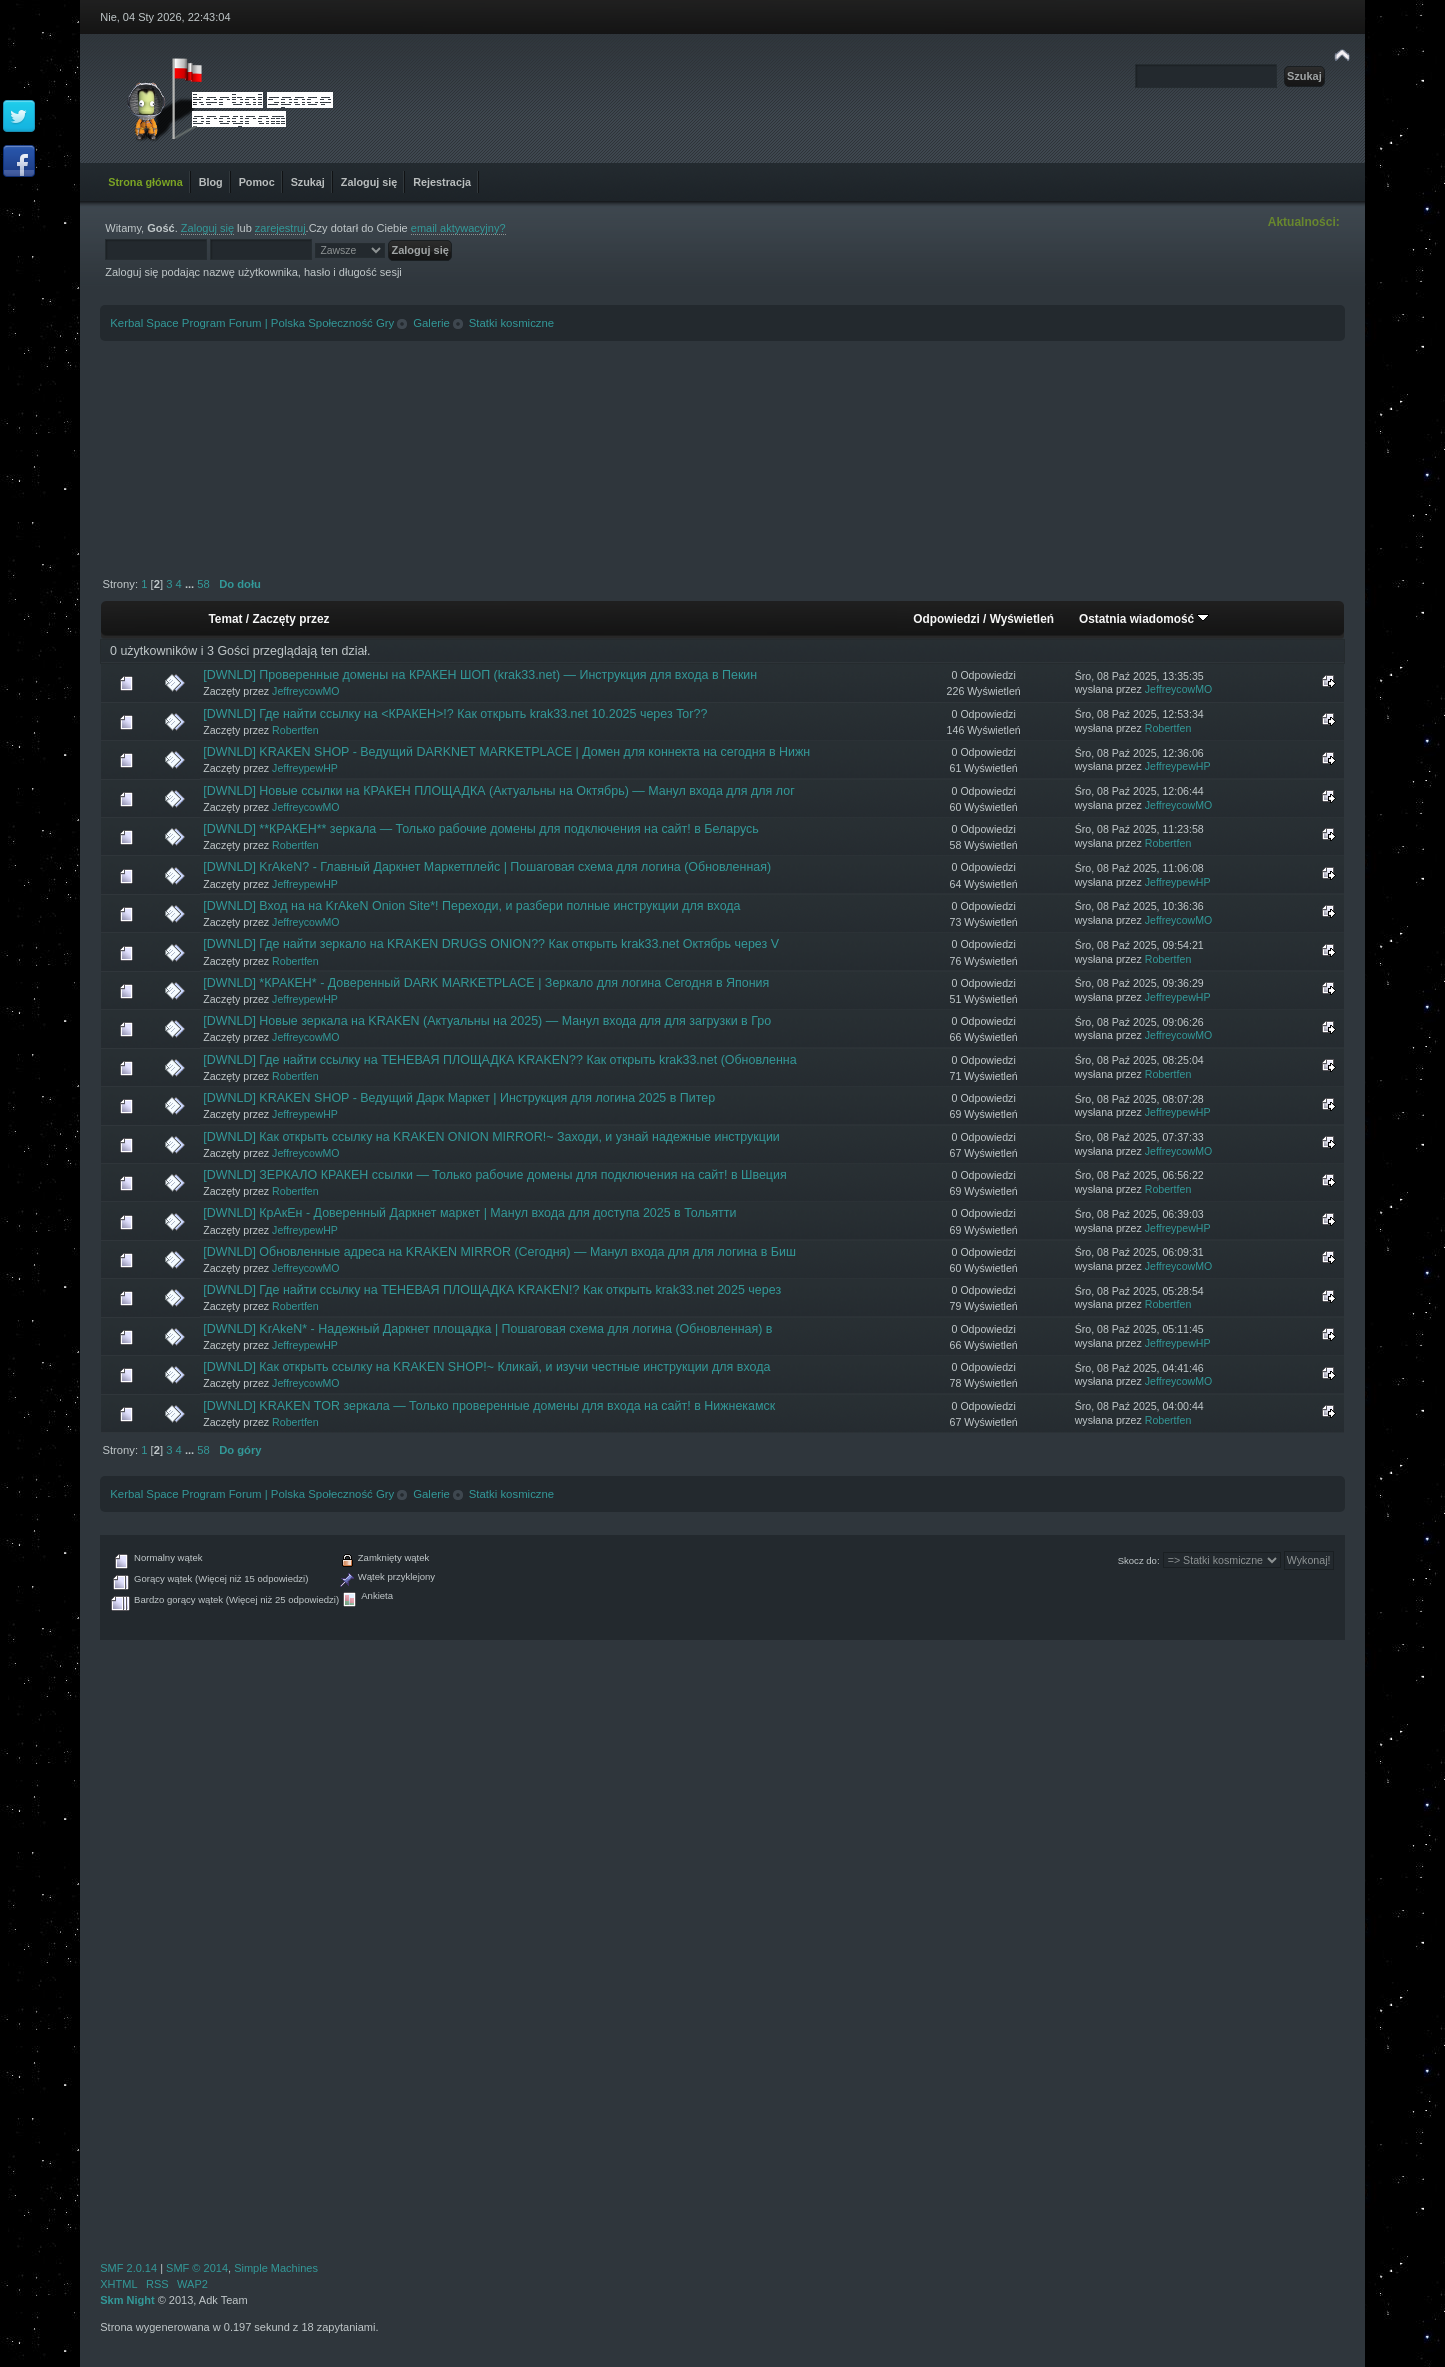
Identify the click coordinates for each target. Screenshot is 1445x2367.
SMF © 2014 (197, 2268)
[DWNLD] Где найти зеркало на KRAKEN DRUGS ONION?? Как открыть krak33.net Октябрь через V (491, 944)
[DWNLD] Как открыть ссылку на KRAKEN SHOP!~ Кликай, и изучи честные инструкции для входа (486, 1367)
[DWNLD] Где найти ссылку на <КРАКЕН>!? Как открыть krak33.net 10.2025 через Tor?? (455, 714)
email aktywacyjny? (458, 228)
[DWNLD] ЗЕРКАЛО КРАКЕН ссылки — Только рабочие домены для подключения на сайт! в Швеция (494, 1175)
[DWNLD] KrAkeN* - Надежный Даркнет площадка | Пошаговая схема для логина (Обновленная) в (487, 1329)
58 (203, 584)
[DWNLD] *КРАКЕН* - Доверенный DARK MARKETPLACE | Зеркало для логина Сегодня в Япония (486, 983)
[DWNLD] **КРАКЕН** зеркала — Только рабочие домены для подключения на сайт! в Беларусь (481, 829)
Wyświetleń (1022, 619)
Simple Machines (276, 2268)
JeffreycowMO (306, 691)
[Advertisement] (723, 451)
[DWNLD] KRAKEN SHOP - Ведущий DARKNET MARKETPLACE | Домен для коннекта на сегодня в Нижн (506, 752)
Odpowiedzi (946, 619)
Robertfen (295, 730)
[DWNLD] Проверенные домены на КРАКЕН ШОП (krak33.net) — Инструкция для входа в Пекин (480, 675)
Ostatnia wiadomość (1144, 619)
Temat (226, 619)
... (191, 584)
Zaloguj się (207, 228)
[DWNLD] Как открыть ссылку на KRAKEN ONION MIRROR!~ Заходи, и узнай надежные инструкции (491, 1137)
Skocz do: (1139, 1560)
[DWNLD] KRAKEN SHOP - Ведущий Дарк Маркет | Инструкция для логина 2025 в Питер (459, 1098)
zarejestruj (280, 228)
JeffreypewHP (305, 768)
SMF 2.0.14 (128, 2268)
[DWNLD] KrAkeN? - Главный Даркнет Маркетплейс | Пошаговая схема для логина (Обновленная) (487, 867)
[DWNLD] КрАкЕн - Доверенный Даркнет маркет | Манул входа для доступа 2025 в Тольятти (469, 1213)
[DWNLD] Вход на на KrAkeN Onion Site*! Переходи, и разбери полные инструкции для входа (471, 906)
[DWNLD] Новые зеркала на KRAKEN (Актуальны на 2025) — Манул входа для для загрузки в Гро (487, 1021)
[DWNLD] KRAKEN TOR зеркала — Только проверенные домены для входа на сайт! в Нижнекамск (489, 1406)
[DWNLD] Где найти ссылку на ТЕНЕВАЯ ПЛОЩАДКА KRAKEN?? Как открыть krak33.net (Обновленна (499, 1060)
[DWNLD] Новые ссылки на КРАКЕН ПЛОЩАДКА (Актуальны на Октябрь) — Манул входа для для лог (499, 791)
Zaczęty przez (290, 619)
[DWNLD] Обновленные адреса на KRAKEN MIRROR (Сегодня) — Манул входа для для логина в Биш (499, 1252)
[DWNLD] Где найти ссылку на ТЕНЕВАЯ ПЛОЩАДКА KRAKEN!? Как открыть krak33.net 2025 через (492, 1290)
